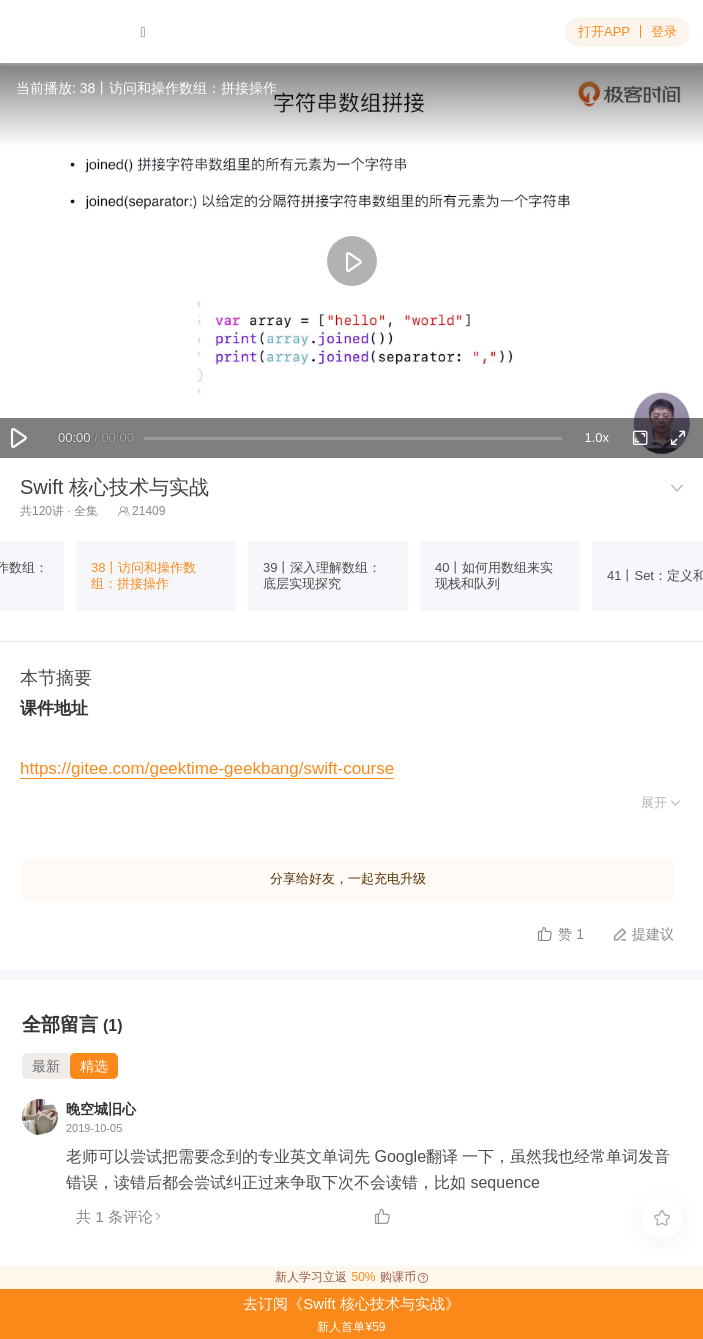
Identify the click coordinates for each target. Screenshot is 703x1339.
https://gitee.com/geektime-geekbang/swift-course (207, 768)
